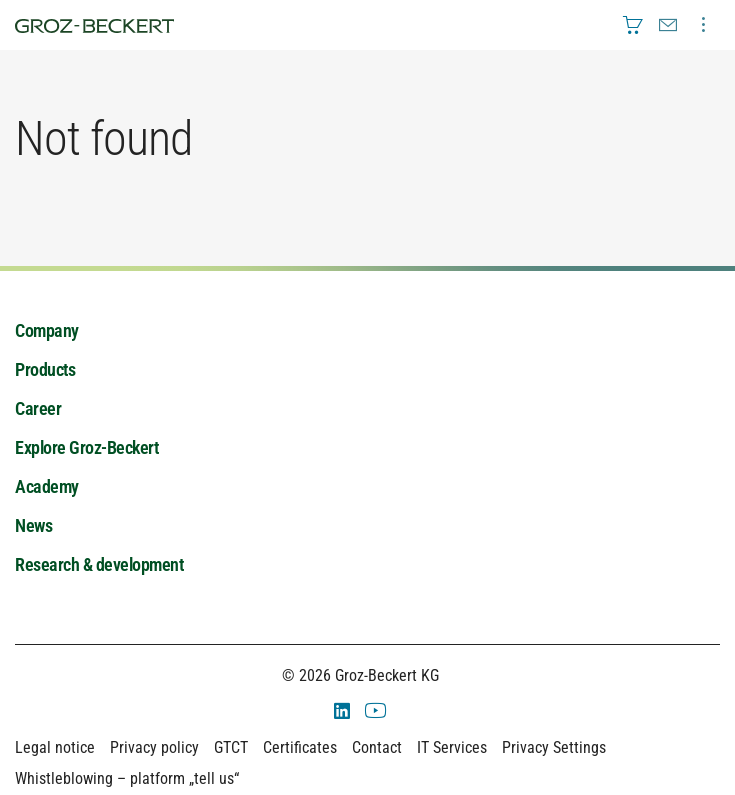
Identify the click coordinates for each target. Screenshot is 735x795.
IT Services (452, 747)
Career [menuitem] (38, 408)
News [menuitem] (33, 525)
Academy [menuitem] (47, 486)
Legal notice (55, 747)
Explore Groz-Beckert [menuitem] (86, 447)
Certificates (300, 747)
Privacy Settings (554, 747)
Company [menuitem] (47, 330)
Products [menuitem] (45, 369)
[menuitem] (633, 25)
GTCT (231, 747)
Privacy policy (154, 747)
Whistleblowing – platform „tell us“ (127, 778)
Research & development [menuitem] (99, 564)
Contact (377, 747)
